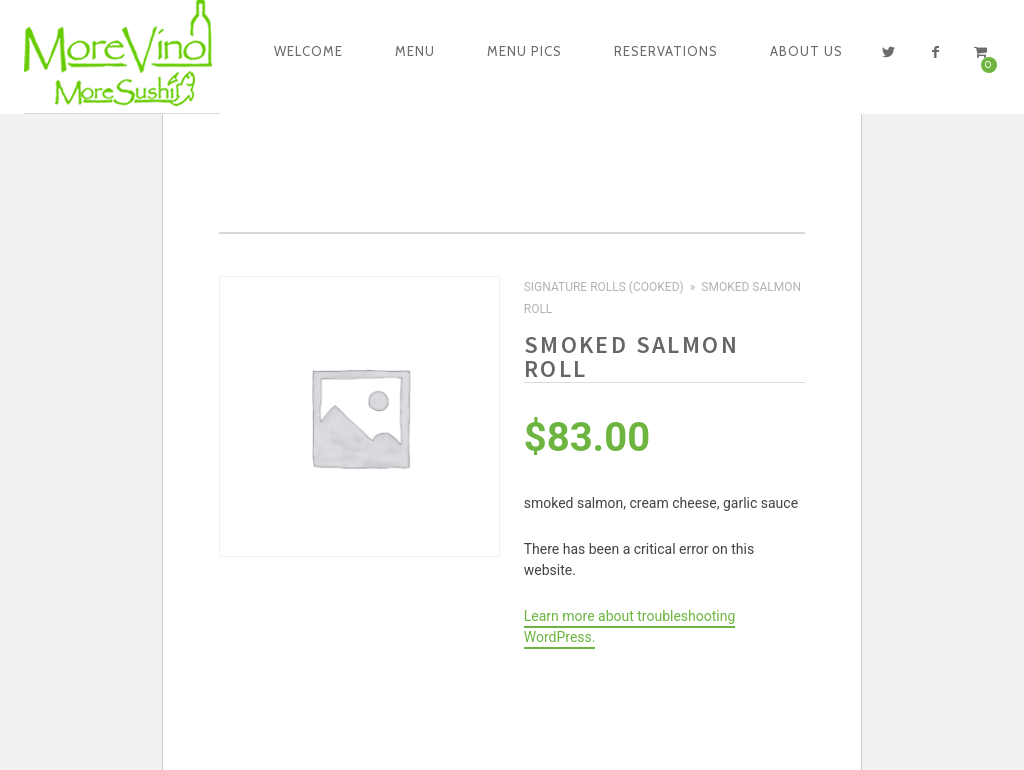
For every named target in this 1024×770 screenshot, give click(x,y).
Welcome (308, 51)
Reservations (666, 51)
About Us (806, 51)
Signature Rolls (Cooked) (604, 287)
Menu (415, 51)
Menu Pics (524, 51)
